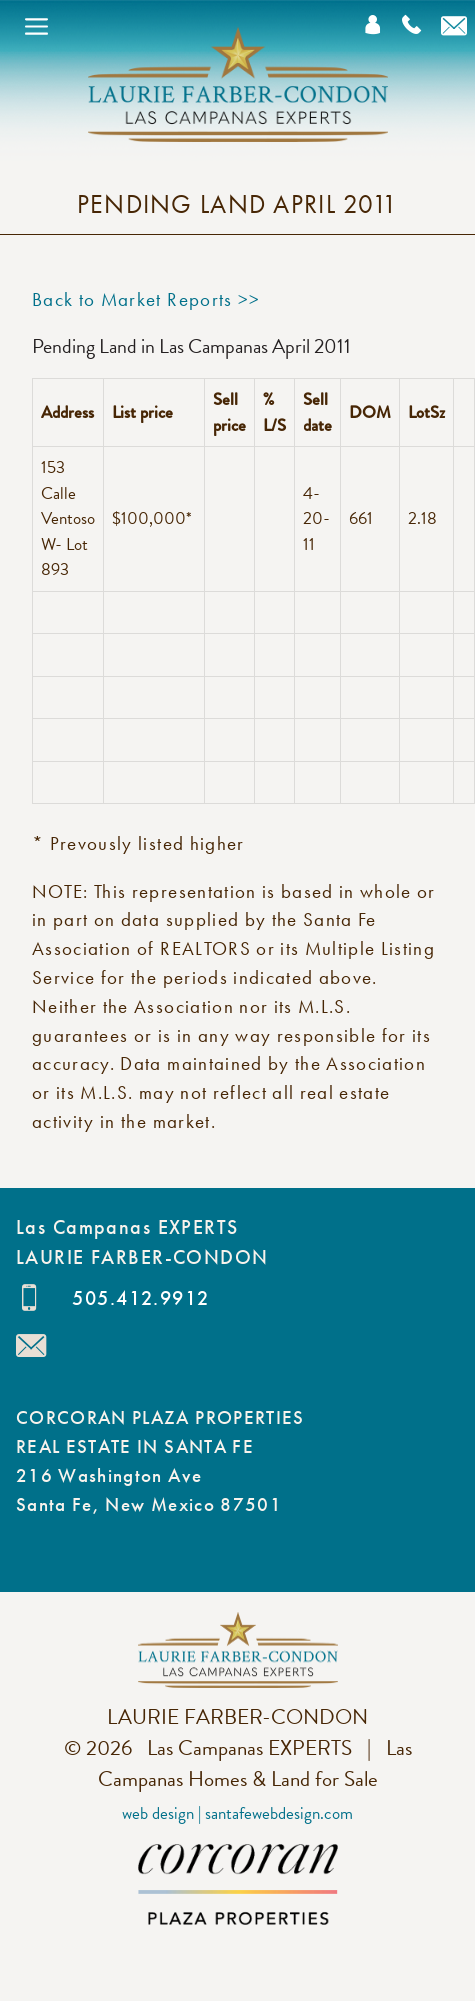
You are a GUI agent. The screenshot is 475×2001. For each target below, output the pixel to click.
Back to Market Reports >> (146, 299)
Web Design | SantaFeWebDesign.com (237, 1813)
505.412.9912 (140, 1298)
